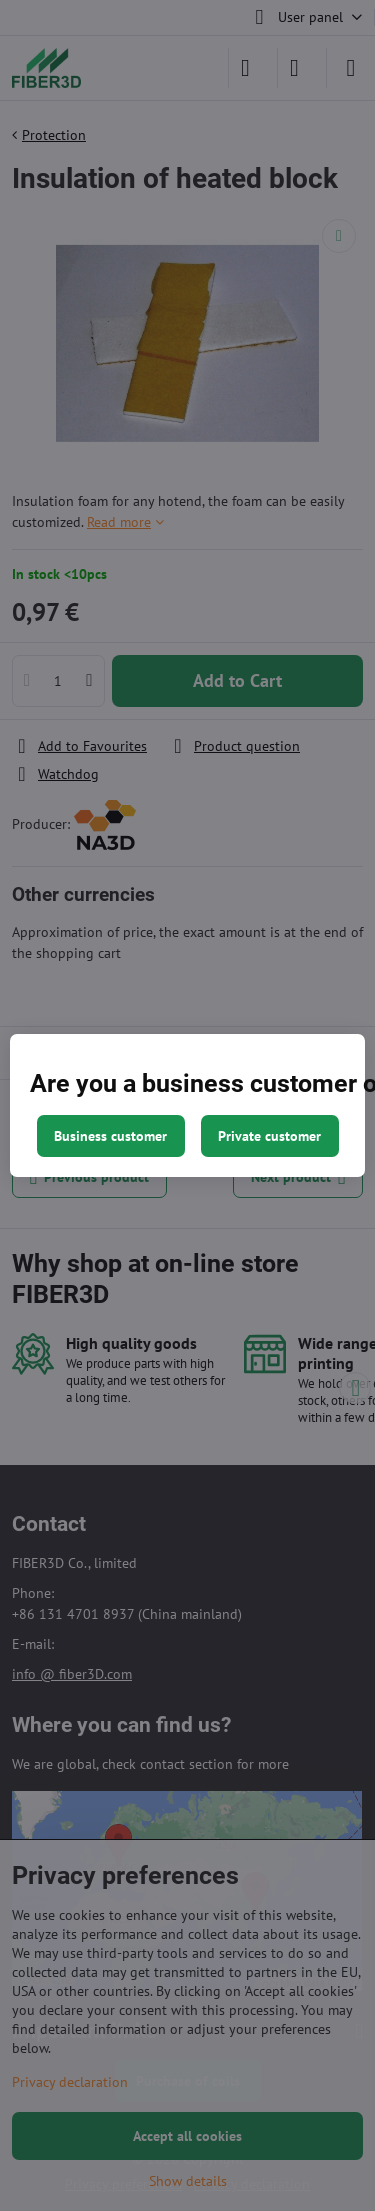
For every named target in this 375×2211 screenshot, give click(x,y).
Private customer (269, 1136)
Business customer (110, 1136)
